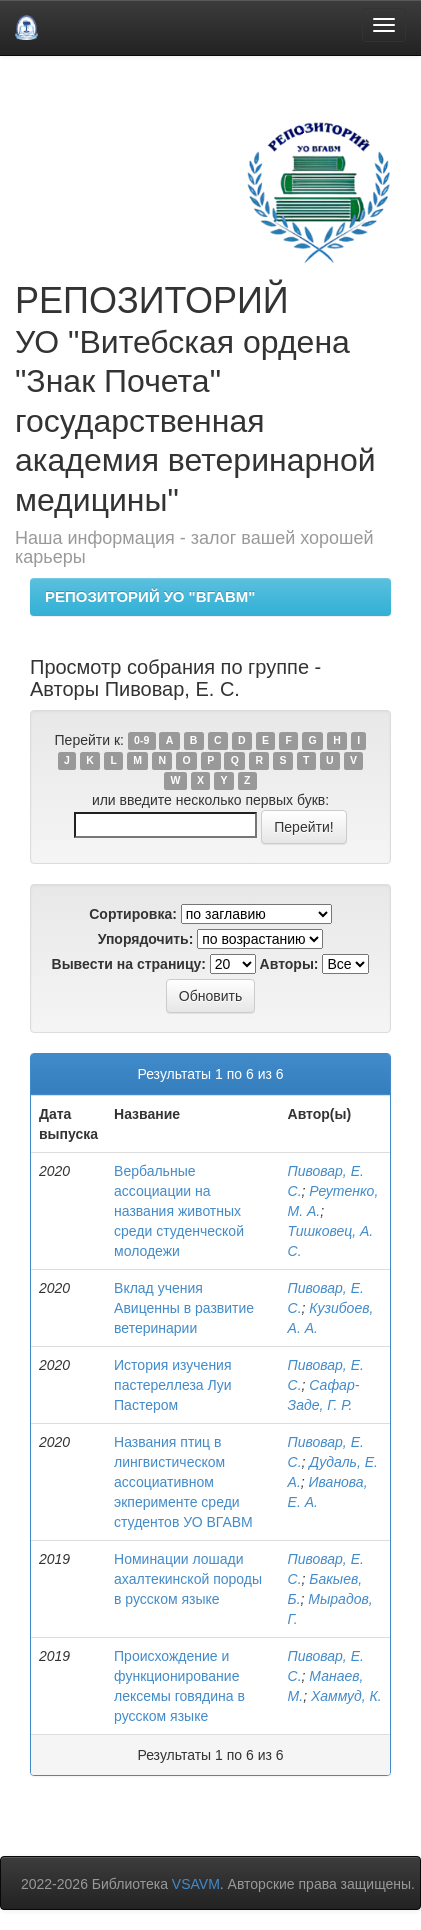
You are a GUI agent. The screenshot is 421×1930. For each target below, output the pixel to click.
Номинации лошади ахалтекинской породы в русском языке (188, 1579)
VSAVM (196, 1884)
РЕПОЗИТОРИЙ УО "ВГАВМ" (150, 596)
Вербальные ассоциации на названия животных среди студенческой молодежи (179, 1211)
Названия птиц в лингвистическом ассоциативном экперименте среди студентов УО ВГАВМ (183, 1482)
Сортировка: (133, 914)
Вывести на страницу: (129, 964)
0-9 (141, 741)
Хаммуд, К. (346, 1696)
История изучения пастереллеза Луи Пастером (173, 1385)
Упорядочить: (146, 939)
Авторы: (289, 964)
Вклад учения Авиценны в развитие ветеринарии (184, 1308)
